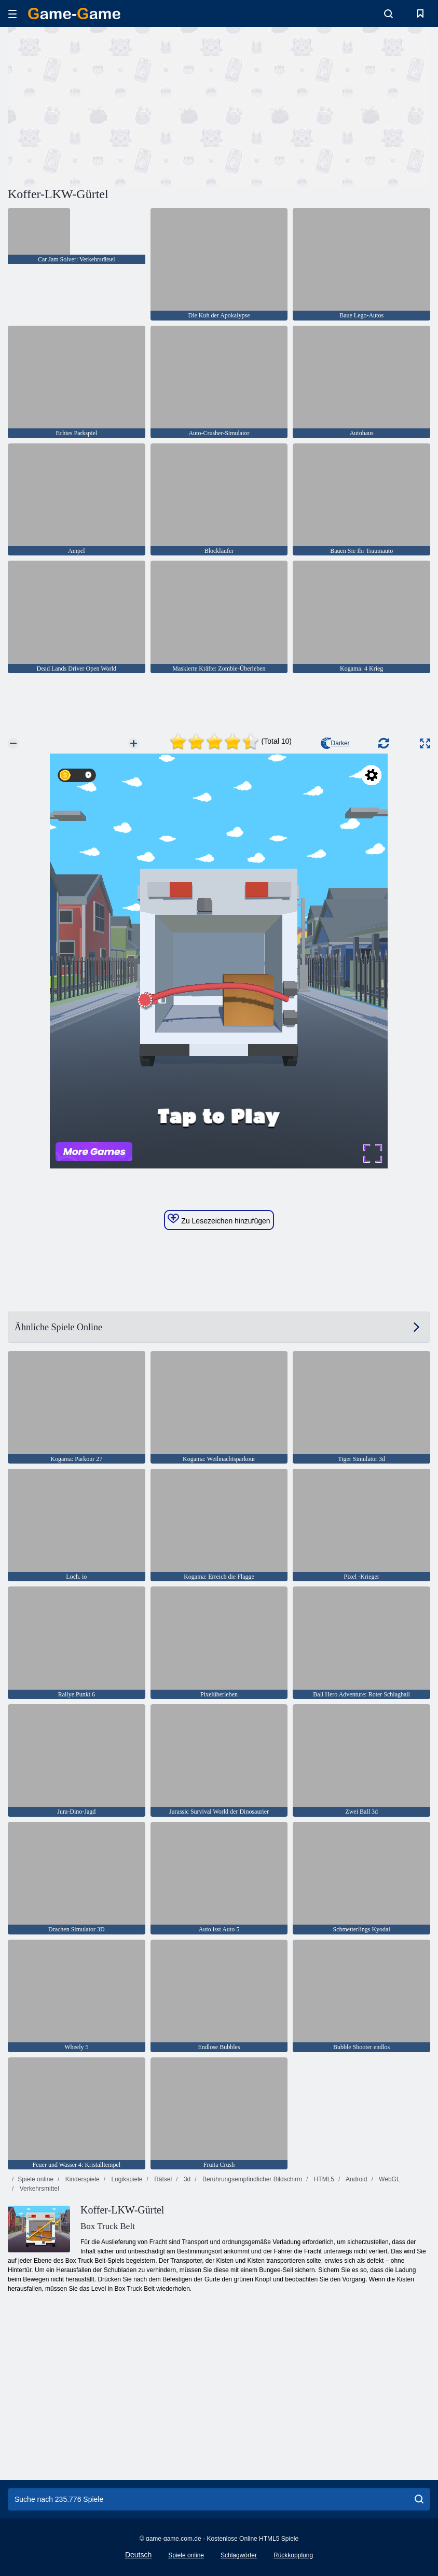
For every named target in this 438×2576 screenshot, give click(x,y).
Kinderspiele (81, 2179)
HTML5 (323, 2179)
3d (186, 2179)
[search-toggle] (388, 13)
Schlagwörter (239, 2555)
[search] (419, 2499)
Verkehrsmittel (38, 2188)
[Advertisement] (113, 105)
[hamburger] (12, 13)
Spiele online (35, 2179)
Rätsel (162, 2179)
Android (355, 2179)
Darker (335, 743)
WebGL (388, 2179)
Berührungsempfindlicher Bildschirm (251, 2179)
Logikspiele (126, 2179)
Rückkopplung (293, 2555)
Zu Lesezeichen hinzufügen (219, 1219)
